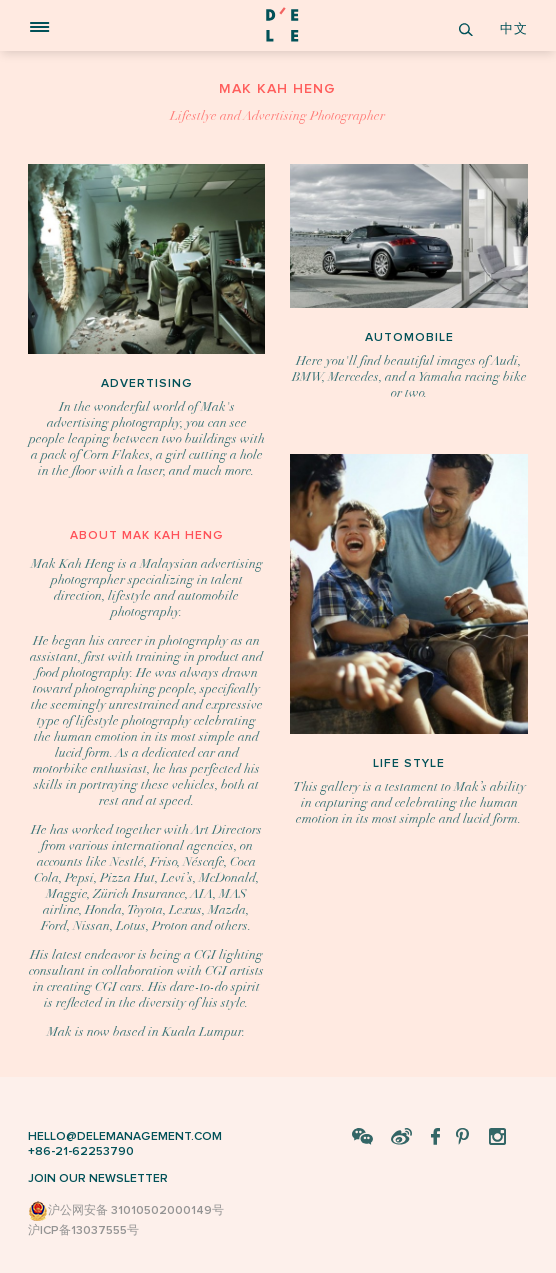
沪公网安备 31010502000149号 (126, 1211)
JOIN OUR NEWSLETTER (98, 1178)
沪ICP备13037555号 (83, 1230)
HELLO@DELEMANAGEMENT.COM (125, 1136)
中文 (514, 29)
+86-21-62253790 (81, 1151)
